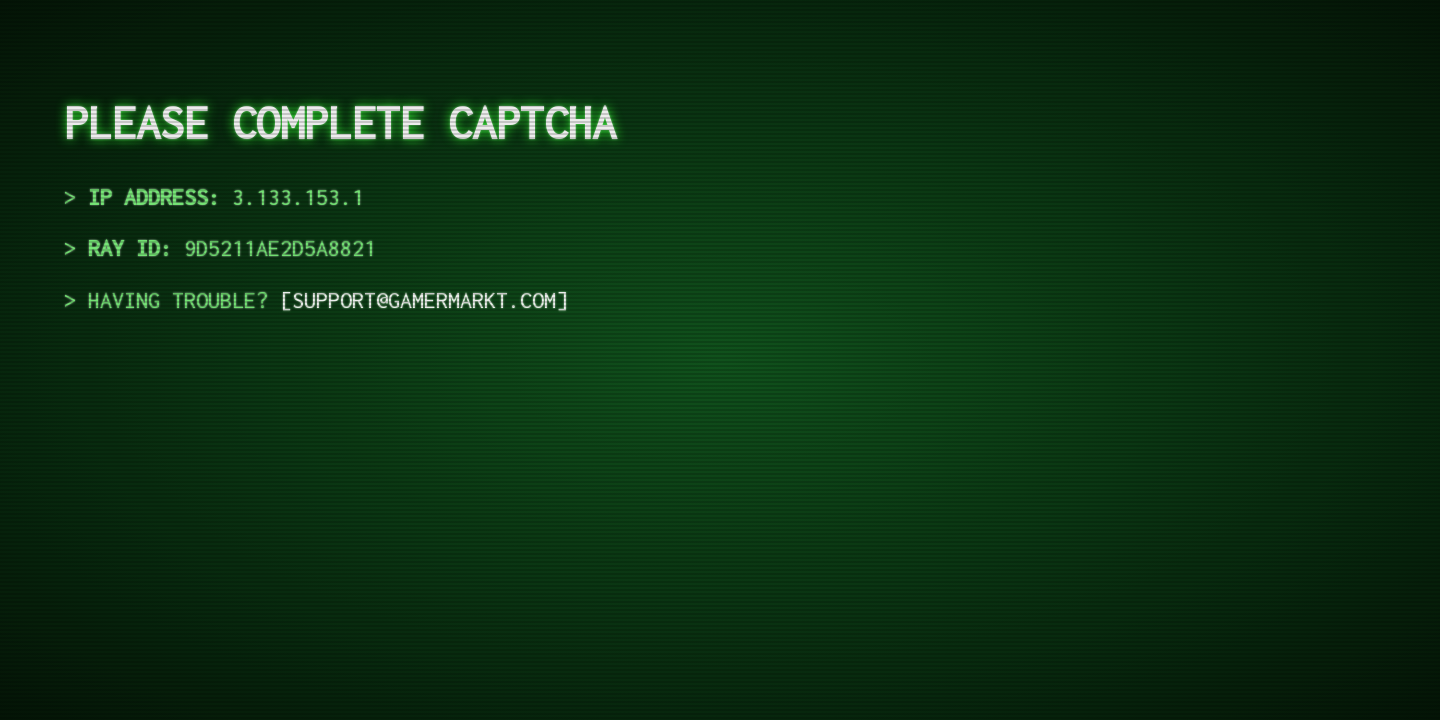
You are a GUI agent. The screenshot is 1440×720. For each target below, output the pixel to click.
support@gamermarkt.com (424, 300)
